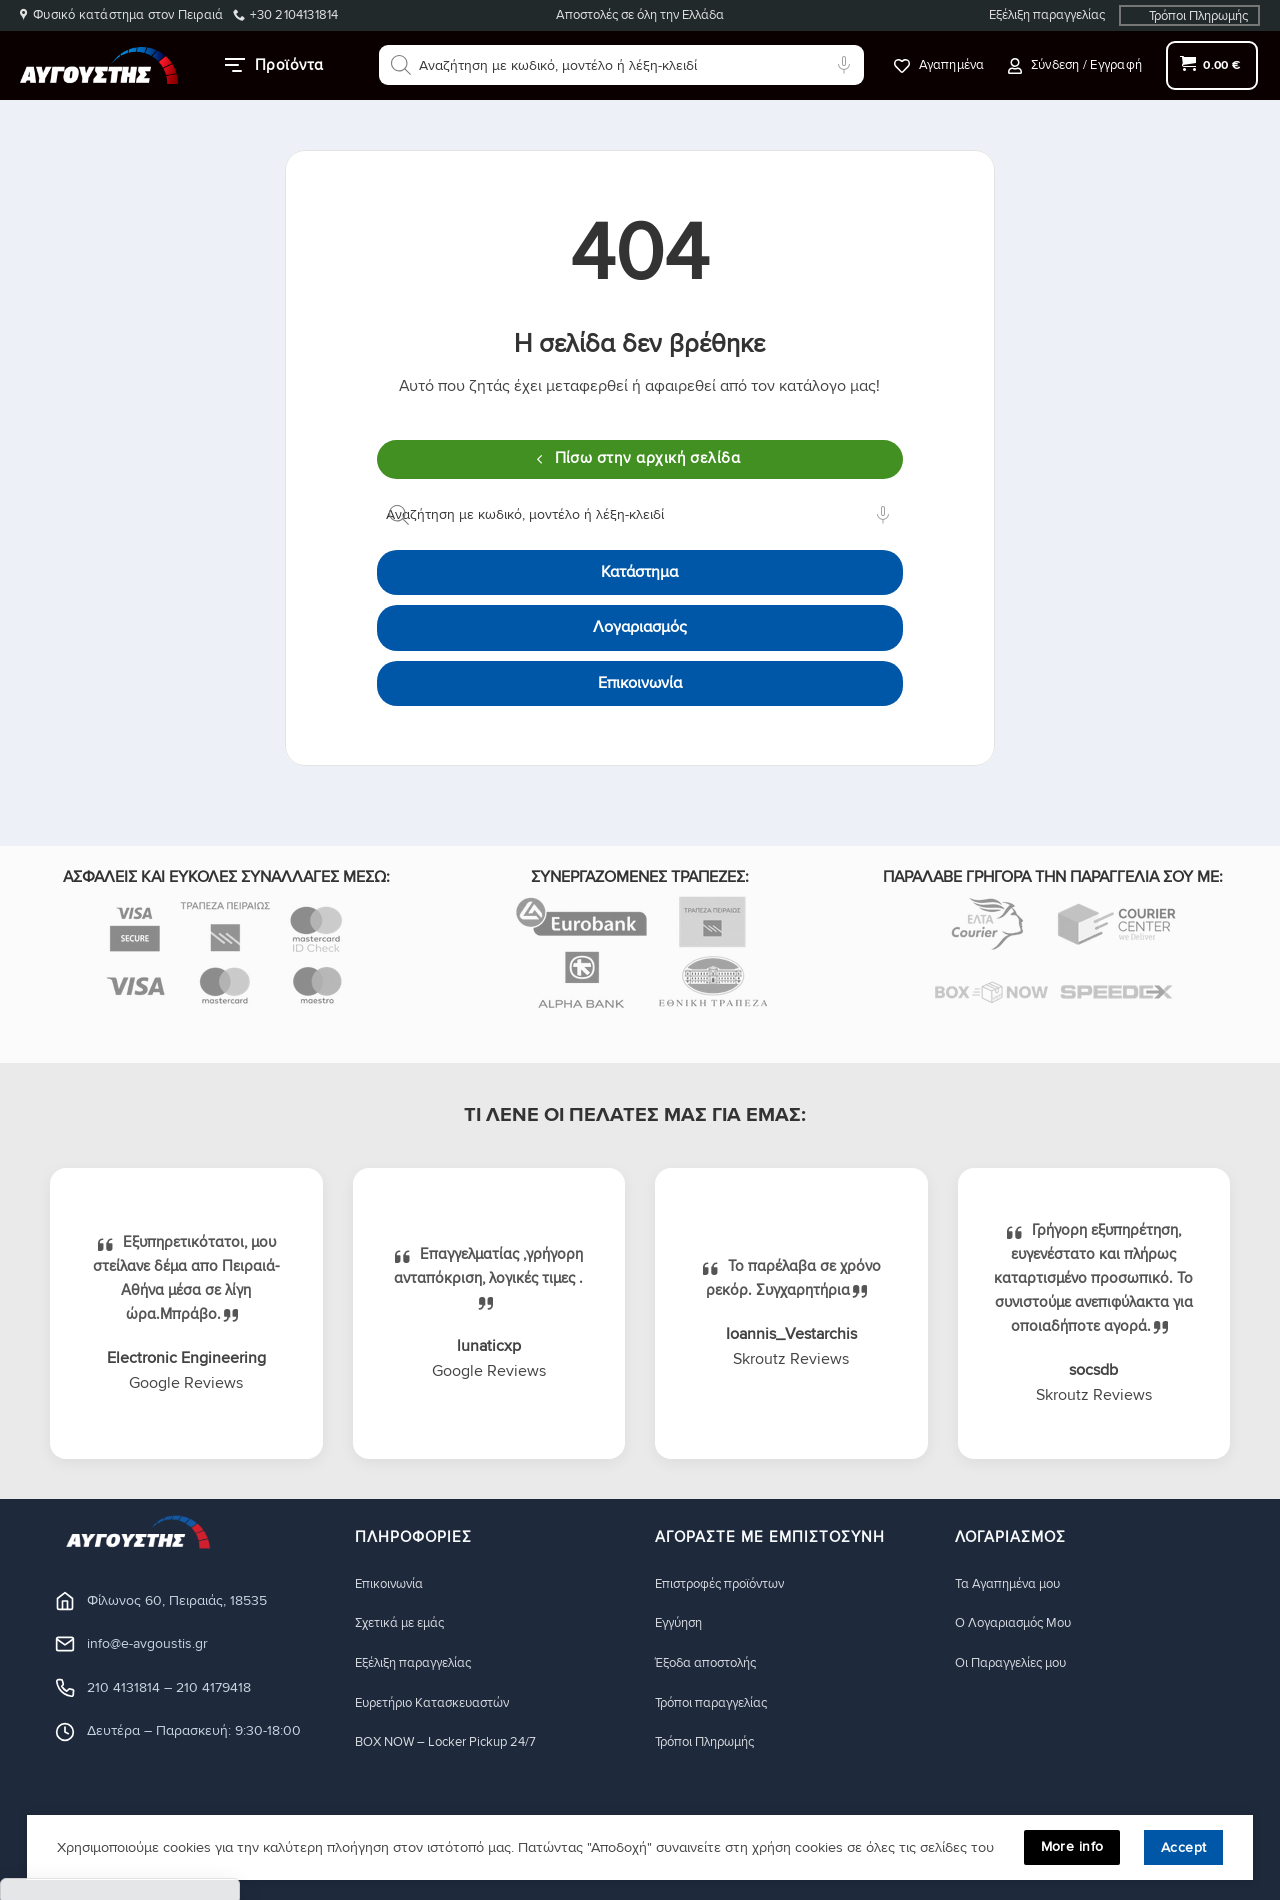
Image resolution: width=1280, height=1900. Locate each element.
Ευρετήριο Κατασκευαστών (442, 1703)
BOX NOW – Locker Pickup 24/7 (457, 1743)
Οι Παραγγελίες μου (1018, 1663)
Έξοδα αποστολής (712, 1663)
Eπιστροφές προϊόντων (727, 1583)
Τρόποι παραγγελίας (718, 1703)
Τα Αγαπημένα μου (1014, 1583)
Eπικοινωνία (392, 1583)
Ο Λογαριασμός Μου (1021, 1623)
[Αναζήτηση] (401, 65)
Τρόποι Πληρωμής (1198, 16)
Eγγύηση (682, 1623)
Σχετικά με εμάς (406, 1623)
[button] (1075, 65)
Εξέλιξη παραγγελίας (1047, 15)
